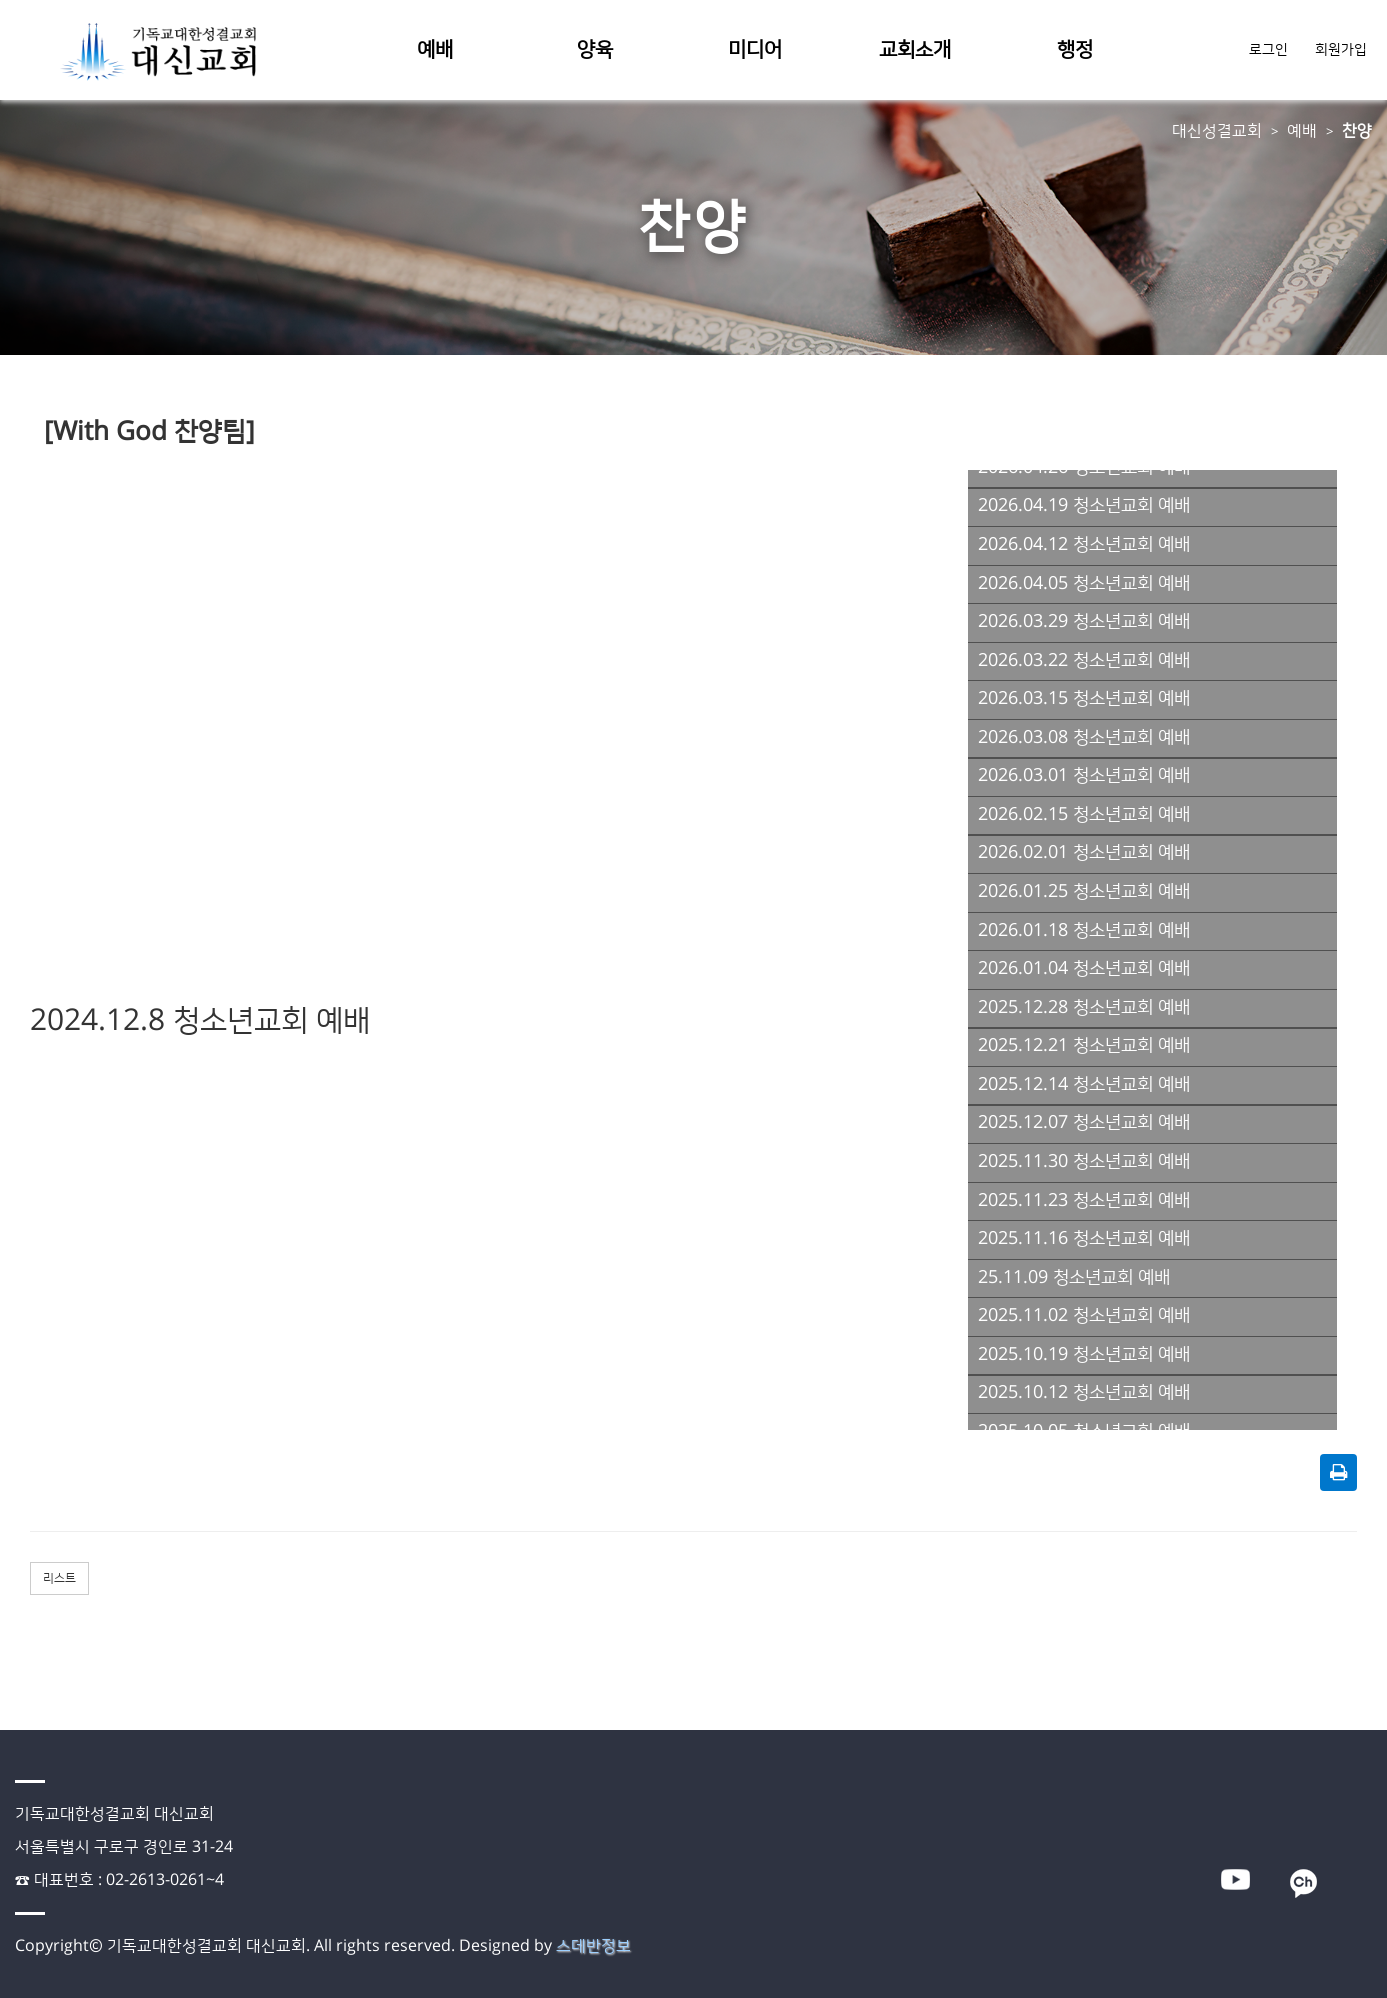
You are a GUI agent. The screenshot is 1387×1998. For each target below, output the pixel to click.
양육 (595, 50)
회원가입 (1341, 50)
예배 (435, 50)
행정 (1075, 50)
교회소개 (915, 50)
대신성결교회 (1217, 131)
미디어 (755, 50)
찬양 (1357, 131)
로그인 (1270, 50)
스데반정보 (593, 1946)
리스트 (59, 1578)
